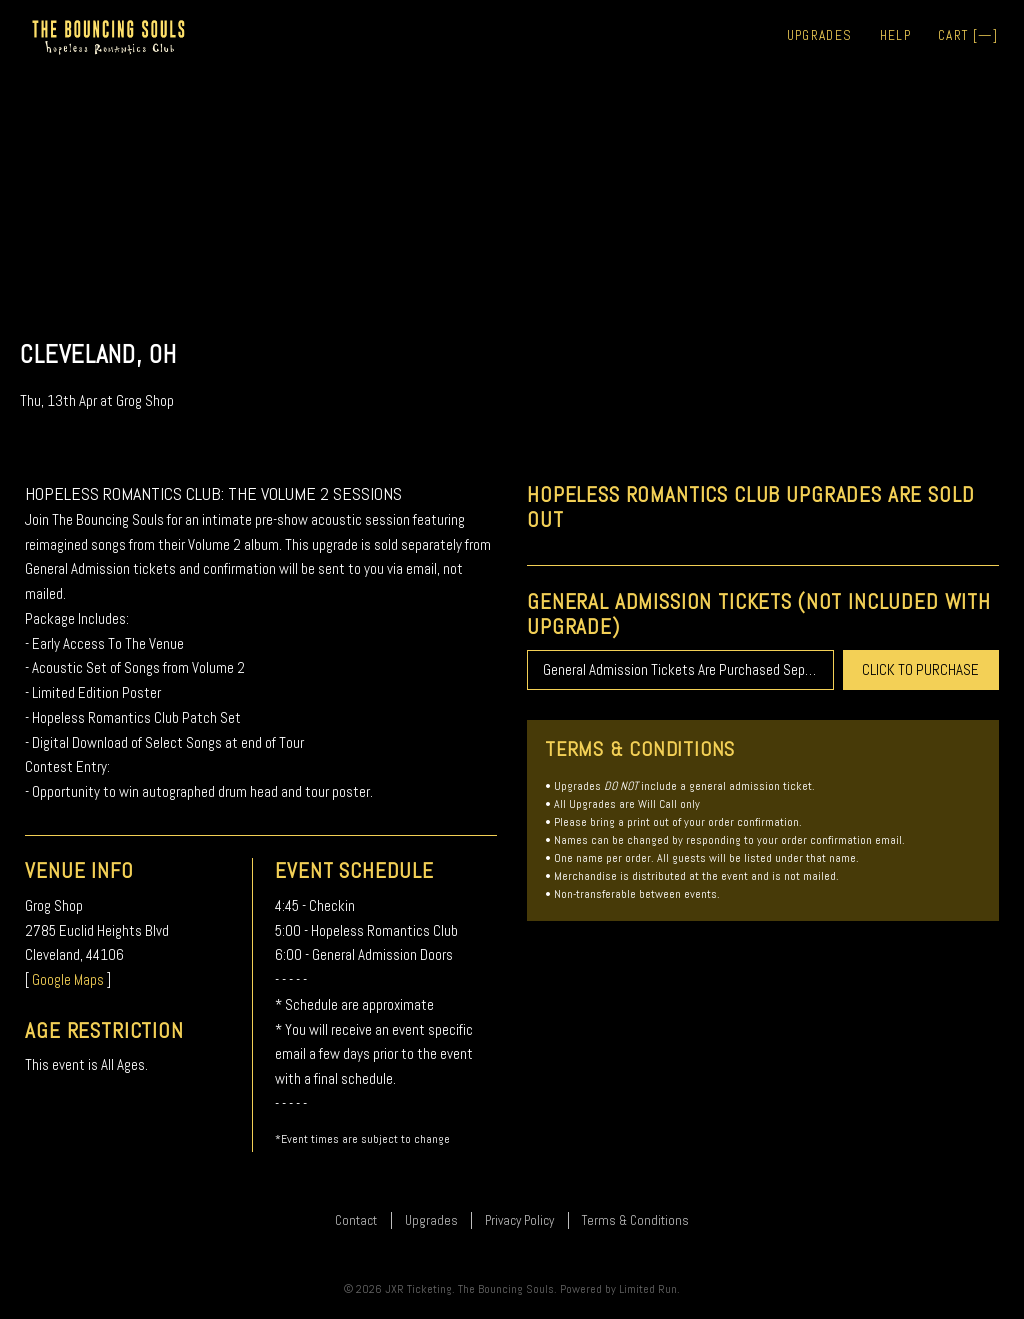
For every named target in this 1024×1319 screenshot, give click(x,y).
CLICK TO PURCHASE (920, 669)
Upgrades (820, 35)
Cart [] (968, 35)
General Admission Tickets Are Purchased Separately (688, 669)
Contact (356, 1220)
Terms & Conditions (635, 1220)
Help (895, 35)
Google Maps (68, 979)
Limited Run (648, 1289)
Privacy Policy (519, 1220)
